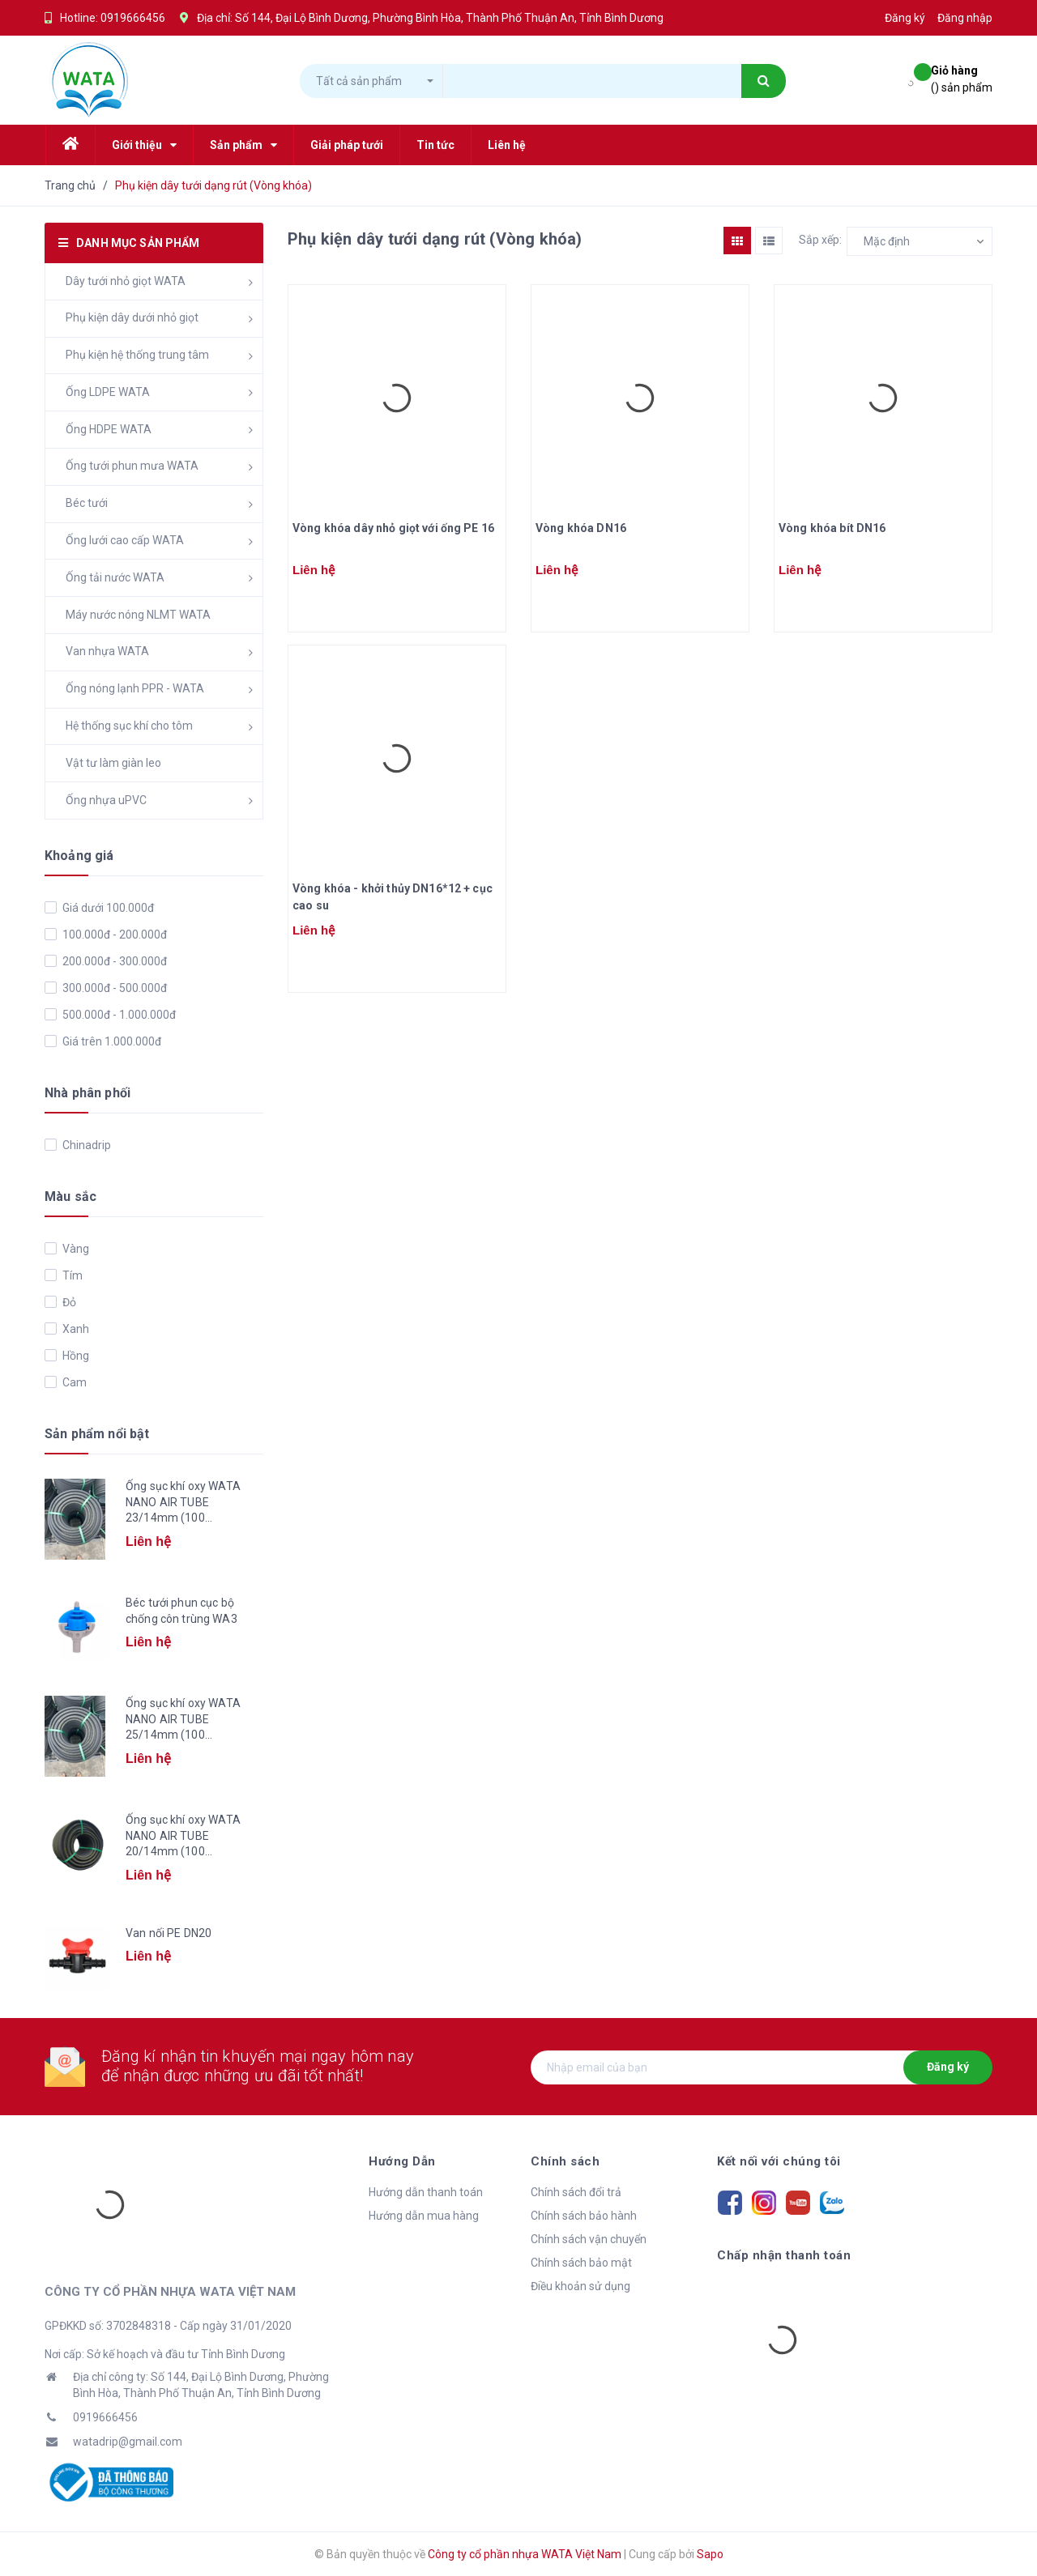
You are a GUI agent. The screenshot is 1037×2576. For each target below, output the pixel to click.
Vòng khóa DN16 (581, 528)
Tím (71, 1275)
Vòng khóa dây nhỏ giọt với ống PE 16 (393, 528)
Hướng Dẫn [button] (402, 2161)
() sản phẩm (961, 78)
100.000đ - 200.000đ (113, 934)
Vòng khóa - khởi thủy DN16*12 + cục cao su (392, 897)
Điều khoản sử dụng (580, 2286)
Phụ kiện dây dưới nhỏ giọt (132, 317)
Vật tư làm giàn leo (113, 762)
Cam (73, 1382)
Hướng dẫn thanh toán (426, 2192)
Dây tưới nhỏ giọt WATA (126, 281)
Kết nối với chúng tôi (779, 2161)
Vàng (74, 1248)
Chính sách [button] (565, 2161)
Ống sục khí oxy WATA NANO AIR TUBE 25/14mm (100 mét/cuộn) (183, 1720)
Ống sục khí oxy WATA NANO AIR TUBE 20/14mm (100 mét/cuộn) (183, 1836)
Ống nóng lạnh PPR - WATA (135, 688)
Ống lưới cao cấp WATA (125, 540)
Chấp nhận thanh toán (784, 2255)
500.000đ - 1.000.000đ (118, 1014)
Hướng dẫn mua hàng (424, 2215)
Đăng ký (948, 2066)
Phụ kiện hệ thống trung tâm (137, 354)
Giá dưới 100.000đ (107, 907)
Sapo (710, 2554)
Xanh (74, 1328)
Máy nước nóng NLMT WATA (138, 614)
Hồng (74, 1355)
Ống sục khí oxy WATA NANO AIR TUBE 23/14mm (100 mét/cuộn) (183, 1503)
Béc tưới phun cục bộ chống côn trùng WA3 (181, 1610)
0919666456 (132, 17)
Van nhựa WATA (107, 651)
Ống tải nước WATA (115, 577)
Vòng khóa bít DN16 (832, 528)
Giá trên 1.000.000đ (110, 1041)
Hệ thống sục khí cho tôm (129, 725)
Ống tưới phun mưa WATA (132, 465)
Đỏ (68, 1302)
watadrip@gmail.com (127, 2441)
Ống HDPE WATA (108, 429)
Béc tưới (87, 502)
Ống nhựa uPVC (106, 800)
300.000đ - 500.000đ (113, 987)
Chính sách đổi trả (576, 2192)
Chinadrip (85, 1145)
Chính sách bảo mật (581, 2262)
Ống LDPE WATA (108, 391)
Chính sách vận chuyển (589, 2239)
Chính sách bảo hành (584, 2215)
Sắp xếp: (820, 239)
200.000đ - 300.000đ (113, 961)
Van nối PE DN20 (168, 1933)
